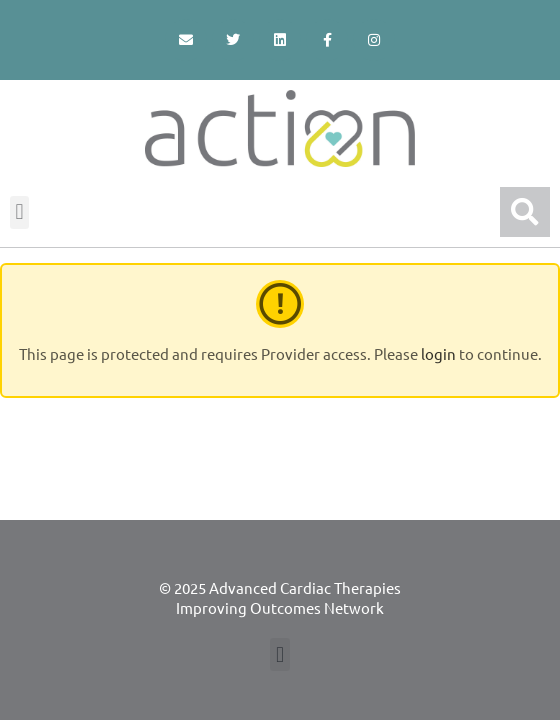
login (438, 353)
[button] (19, 212)
